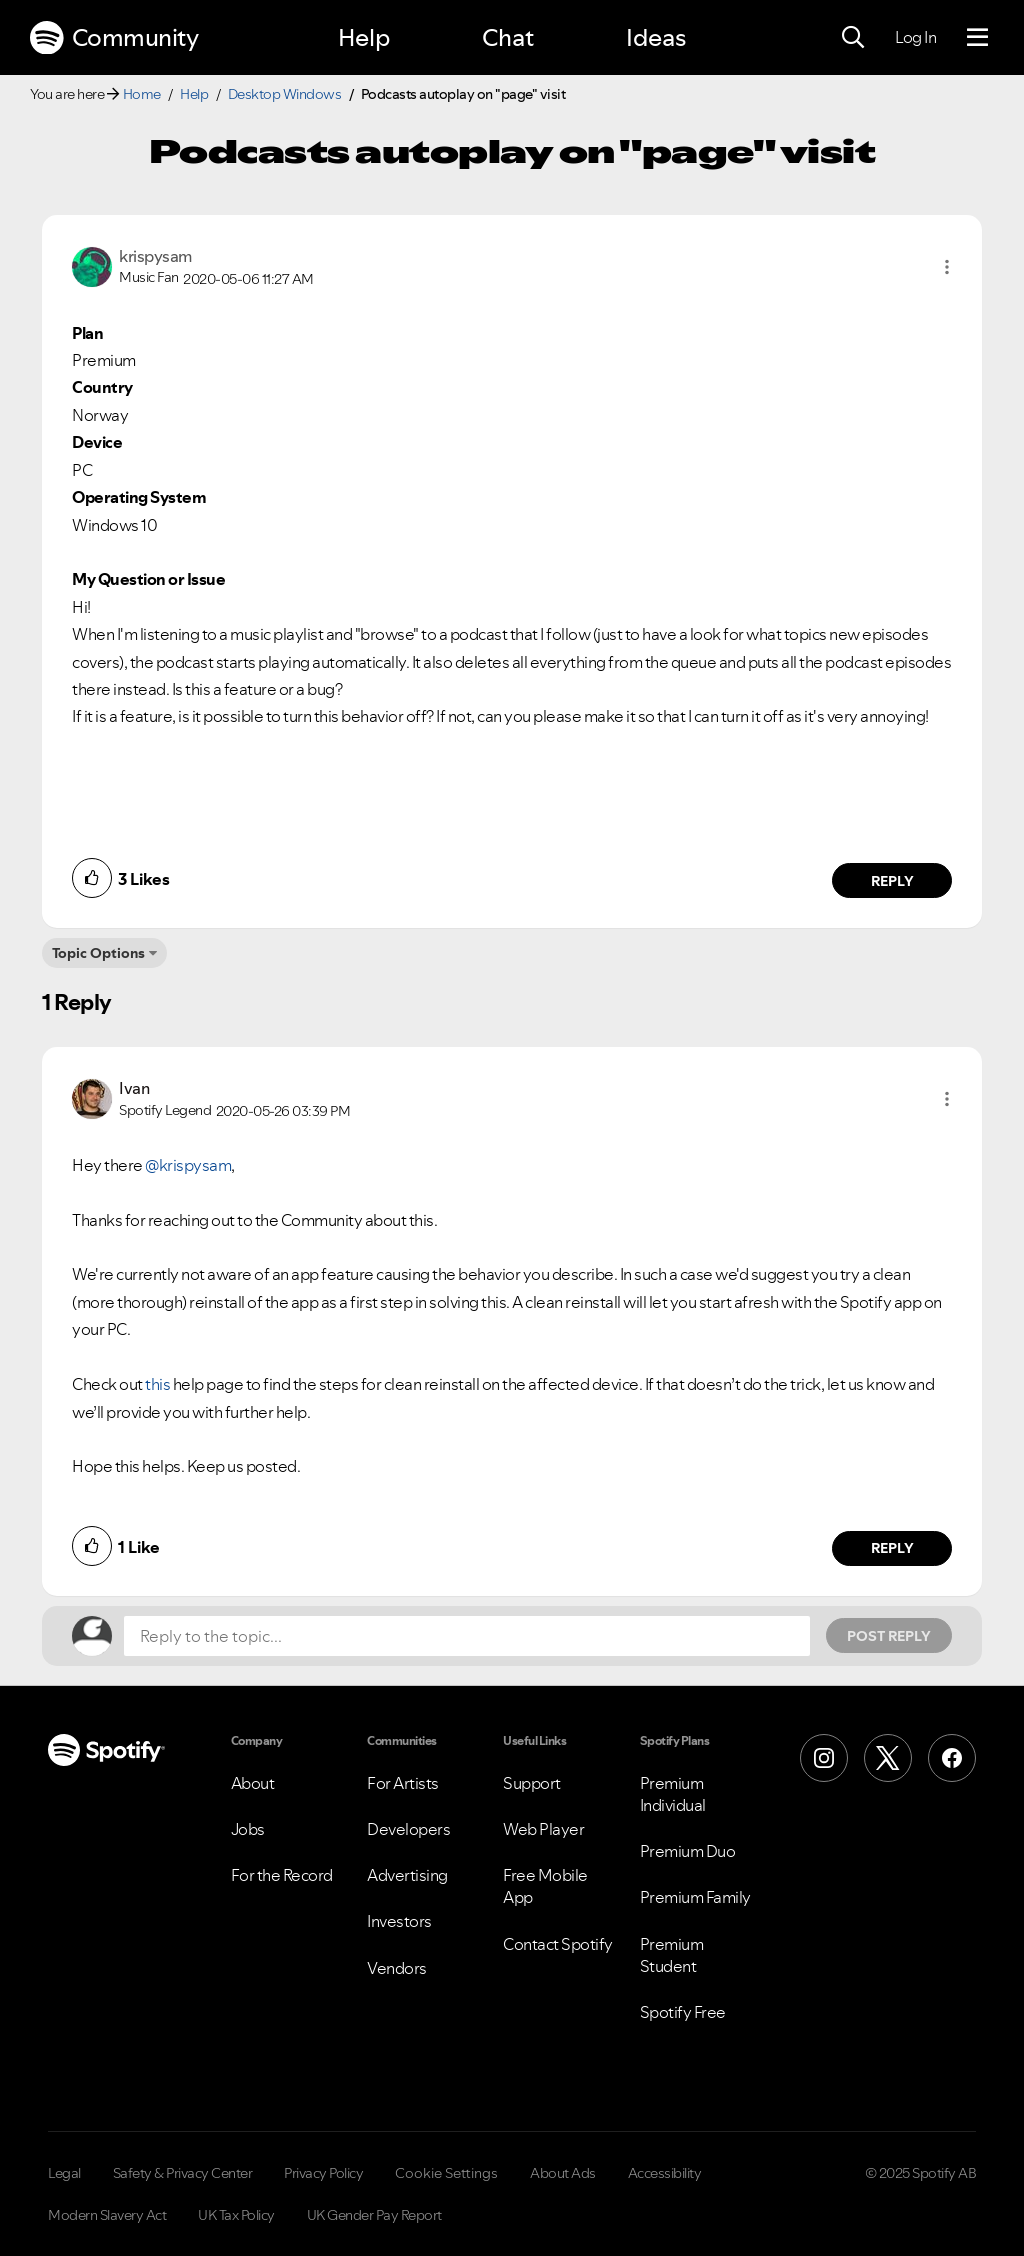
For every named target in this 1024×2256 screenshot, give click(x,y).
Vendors (397, 1968)
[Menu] (977, 38)
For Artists (403, 1783)
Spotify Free (683, 2012)
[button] (947, 267)
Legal (64, 2173)
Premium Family (695, 1897)
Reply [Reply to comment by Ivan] (892, 1548)
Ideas (656, 37)
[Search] (853, 38)
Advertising (407, 1875)
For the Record (282, 1875)
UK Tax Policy (236, 2215)
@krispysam (188, 1165)
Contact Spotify (558, 1944)
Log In (915, 37)
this (157, 1384)
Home (142, 94)
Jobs (248, 1829)
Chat (508, 37)
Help (364, 37)
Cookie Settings (446, 2173)
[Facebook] (952, 1758)
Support (532, 1783)
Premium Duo (688, 1851)
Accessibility (665, 2173)
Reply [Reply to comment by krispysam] (892, 881)
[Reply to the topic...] (467, 1636)
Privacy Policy (323, 2173)
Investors (399, 1921)
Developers (408, 1829)
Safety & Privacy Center (183, 2173)
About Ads (563, 2173)
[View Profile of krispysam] (155, 256)
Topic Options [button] (98, 953)
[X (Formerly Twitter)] (888, 1758)
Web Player (543, 1829)
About (253, 1783)
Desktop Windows (285, 94)
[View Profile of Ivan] (134, 1088)
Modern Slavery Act (107, 2215)
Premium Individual (673, 1794)
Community (114, 38)
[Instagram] (824, 1758)
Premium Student (672, 1955)
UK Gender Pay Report (374, 2215)
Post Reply (889, 1636)
